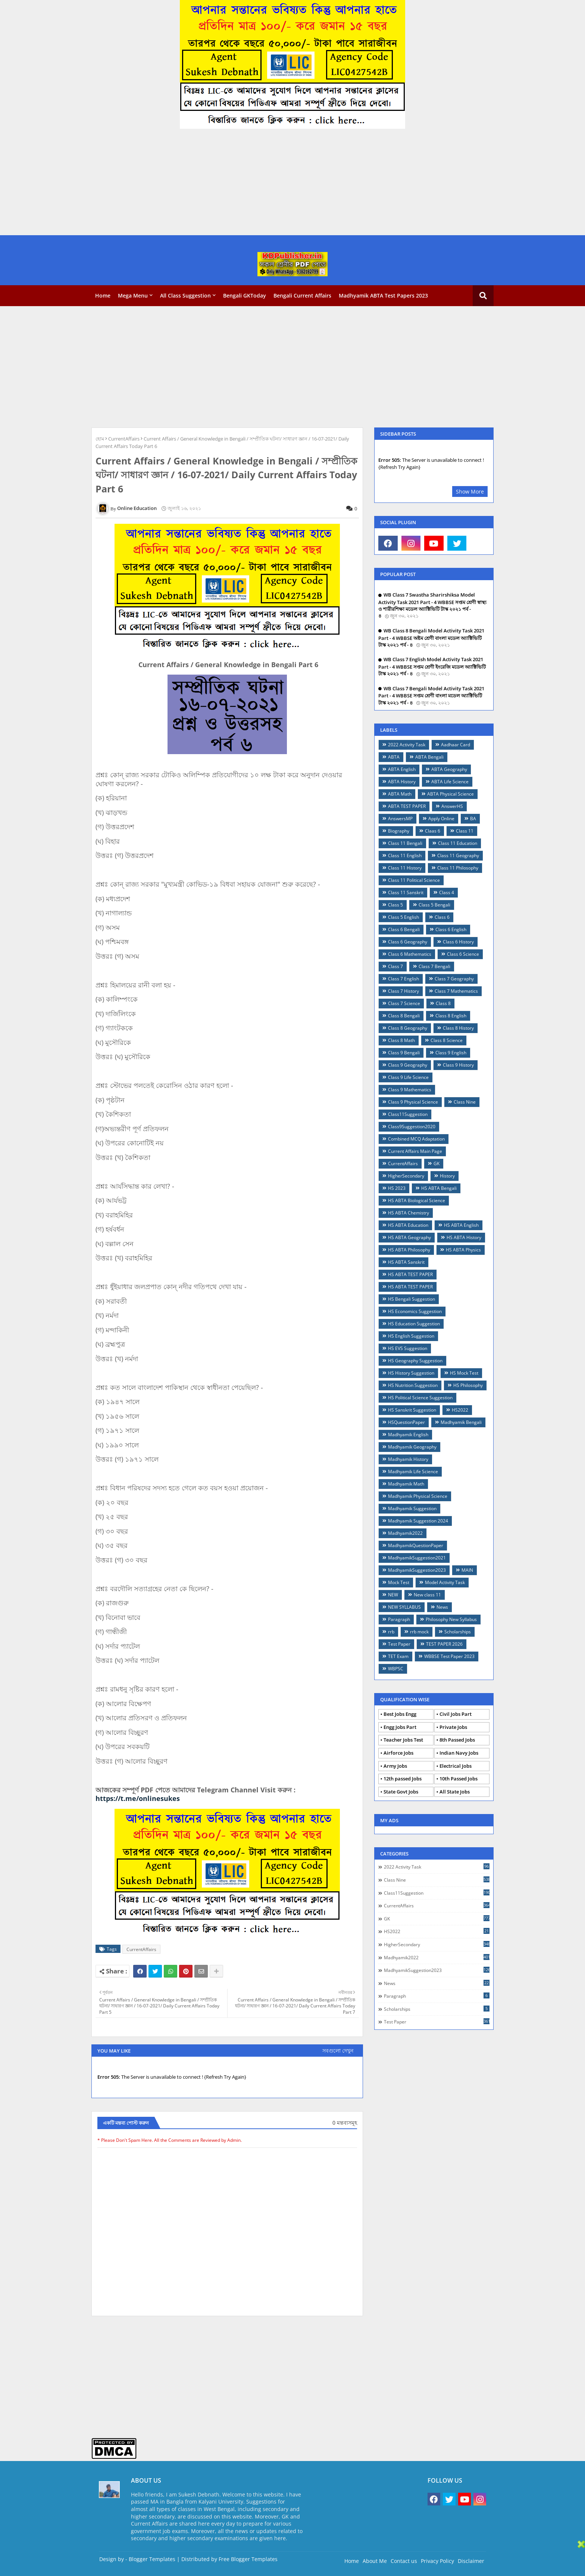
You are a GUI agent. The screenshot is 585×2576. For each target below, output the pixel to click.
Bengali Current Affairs (302, 295)
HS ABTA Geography (409, 1237)
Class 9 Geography (407, 1065)
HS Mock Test (464, 1373)
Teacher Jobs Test (403, 1739)
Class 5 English (403, 917)
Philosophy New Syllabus (451, 1619)
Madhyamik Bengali (461, 1422)
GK (436, 1163)
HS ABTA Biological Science (416, 1200)
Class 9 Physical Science (413, 1102)
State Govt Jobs (401, 1791)
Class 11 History (405, 868)
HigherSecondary (406, 1176)
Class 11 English (405, 855)
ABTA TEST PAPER (407, 806)
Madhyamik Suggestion (412, 1508)
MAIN (467, 1570)
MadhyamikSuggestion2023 (417, 1570)
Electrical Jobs (455, 1766)
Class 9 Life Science (408, 1077)
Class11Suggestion (408, 1114)
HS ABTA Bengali (439, 1188)
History (447, 1176)
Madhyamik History (408, 1459)
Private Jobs (453, 1727)
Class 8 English (450, 1015)
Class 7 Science (404, 1003)
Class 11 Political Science (414, 880)
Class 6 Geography (407, 942)
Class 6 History (458, 942)
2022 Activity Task (406, 744)
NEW (393, 1595)
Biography (398, 831)
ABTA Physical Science (450, 794)
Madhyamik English (408, 1434)
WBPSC (395, 1668)
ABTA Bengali (429, 757)
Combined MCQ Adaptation (416, 1139)
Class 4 (446, 892)
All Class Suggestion (185, 295)
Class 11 (464, 831)
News (442, 1607)
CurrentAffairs (124, 438)
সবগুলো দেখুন (337, 2050)
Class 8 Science (447, 1040)
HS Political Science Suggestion (420, 1397)
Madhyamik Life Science (413, 1471)
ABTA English (402, 769)
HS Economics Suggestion (415, 1311)
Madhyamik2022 (405, 1533)
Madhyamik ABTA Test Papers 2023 (383, 295)
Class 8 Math (401, 1040)
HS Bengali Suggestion (411, 1299)
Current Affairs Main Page (415, 1151)
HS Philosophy (468, 1385)
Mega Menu (133, 295)
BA (473, 818)
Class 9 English (450, 1052)
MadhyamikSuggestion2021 (417, 1558)
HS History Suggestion (411, 1373)
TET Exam (398, 1656)
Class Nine (465, 1102)
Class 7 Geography (454, 979)
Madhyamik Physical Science (417, 1496)
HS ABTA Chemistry (408, 1213)
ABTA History (402, 781)
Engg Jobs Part (400, 1727)
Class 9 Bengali (404, 1052)
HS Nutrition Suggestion (413, 1385)
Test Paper (399, 1644)
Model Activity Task (445, 1582)
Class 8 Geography (407, 1028)
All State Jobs (454, 1791)
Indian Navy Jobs (458, 1752)
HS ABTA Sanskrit (406, 1262)
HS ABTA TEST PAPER (410, 1274)
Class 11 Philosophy (457, 868)
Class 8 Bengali (404, 1015)
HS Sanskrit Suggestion (412, 1410)
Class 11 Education (457, 843)
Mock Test (398, 1582)
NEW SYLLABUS (404, 1607)
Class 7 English (403, 979)
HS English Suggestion (411, 1336)
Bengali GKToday (244, 295)
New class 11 (427, 1595)
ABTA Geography (449, 769)
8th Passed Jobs (457, 1739)
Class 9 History (458, 1065)
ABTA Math (400, 794)
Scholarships (457, 1631)
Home (102, 295)
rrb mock (419, 1631)
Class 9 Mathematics (409, 1089)
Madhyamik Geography (412, 1447)
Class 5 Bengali (434, 905)
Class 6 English (450, 929)
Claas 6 (432, 831)
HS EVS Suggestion (407, 1348)
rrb (391, 1631)
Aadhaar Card (455, 744)
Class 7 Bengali (434, 966)
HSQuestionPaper (406, 1422)
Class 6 (442, 917)
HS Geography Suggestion (415, 1360)
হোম (100, 438)
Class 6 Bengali (404, 929)
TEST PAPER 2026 (444, 1644)
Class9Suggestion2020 (411, 1126)
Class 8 (443, 1003)
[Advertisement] (224, 183)
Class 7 (395, 966)
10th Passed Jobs (458, 1778)
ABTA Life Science (450, 781)
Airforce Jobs (398, 1752)
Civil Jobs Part (455, 1714)
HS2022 (460, 1410)
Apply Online (441, 818)
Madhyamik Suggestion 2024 (418, 1521)
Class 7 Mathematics (456, 991)
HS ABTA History (464, 1237)
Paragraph (399, 1619)
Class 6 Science (463, 954)
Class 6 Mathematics (409, 954)
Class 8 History (458, 1028)
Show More (470, 491)
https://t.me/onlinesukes (138, 1798)
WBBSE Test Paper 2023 (449, 1656)
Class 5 (395, 905)
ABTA (394, 757)
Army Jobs (395, 1766)
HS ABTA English (461, 1225)
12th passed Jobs (403, 1778)
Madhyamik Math (406, 1484)
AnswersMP (400, 818)
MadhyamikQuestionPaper (415, 1545)
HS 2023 (397, 1188)
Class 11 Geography (458, 855)
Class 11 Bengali (405, 843)
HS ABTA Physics (463, 1250)
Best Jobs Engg (400, 1714)
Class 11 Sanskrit (405, 892)
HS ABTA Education (408, 1225)
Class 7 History (403, 991)
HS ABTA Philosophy (409, 1250)
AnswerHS (452, 806)
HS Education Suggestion (414, 1323)
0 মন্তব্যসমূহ (344, 2122)
